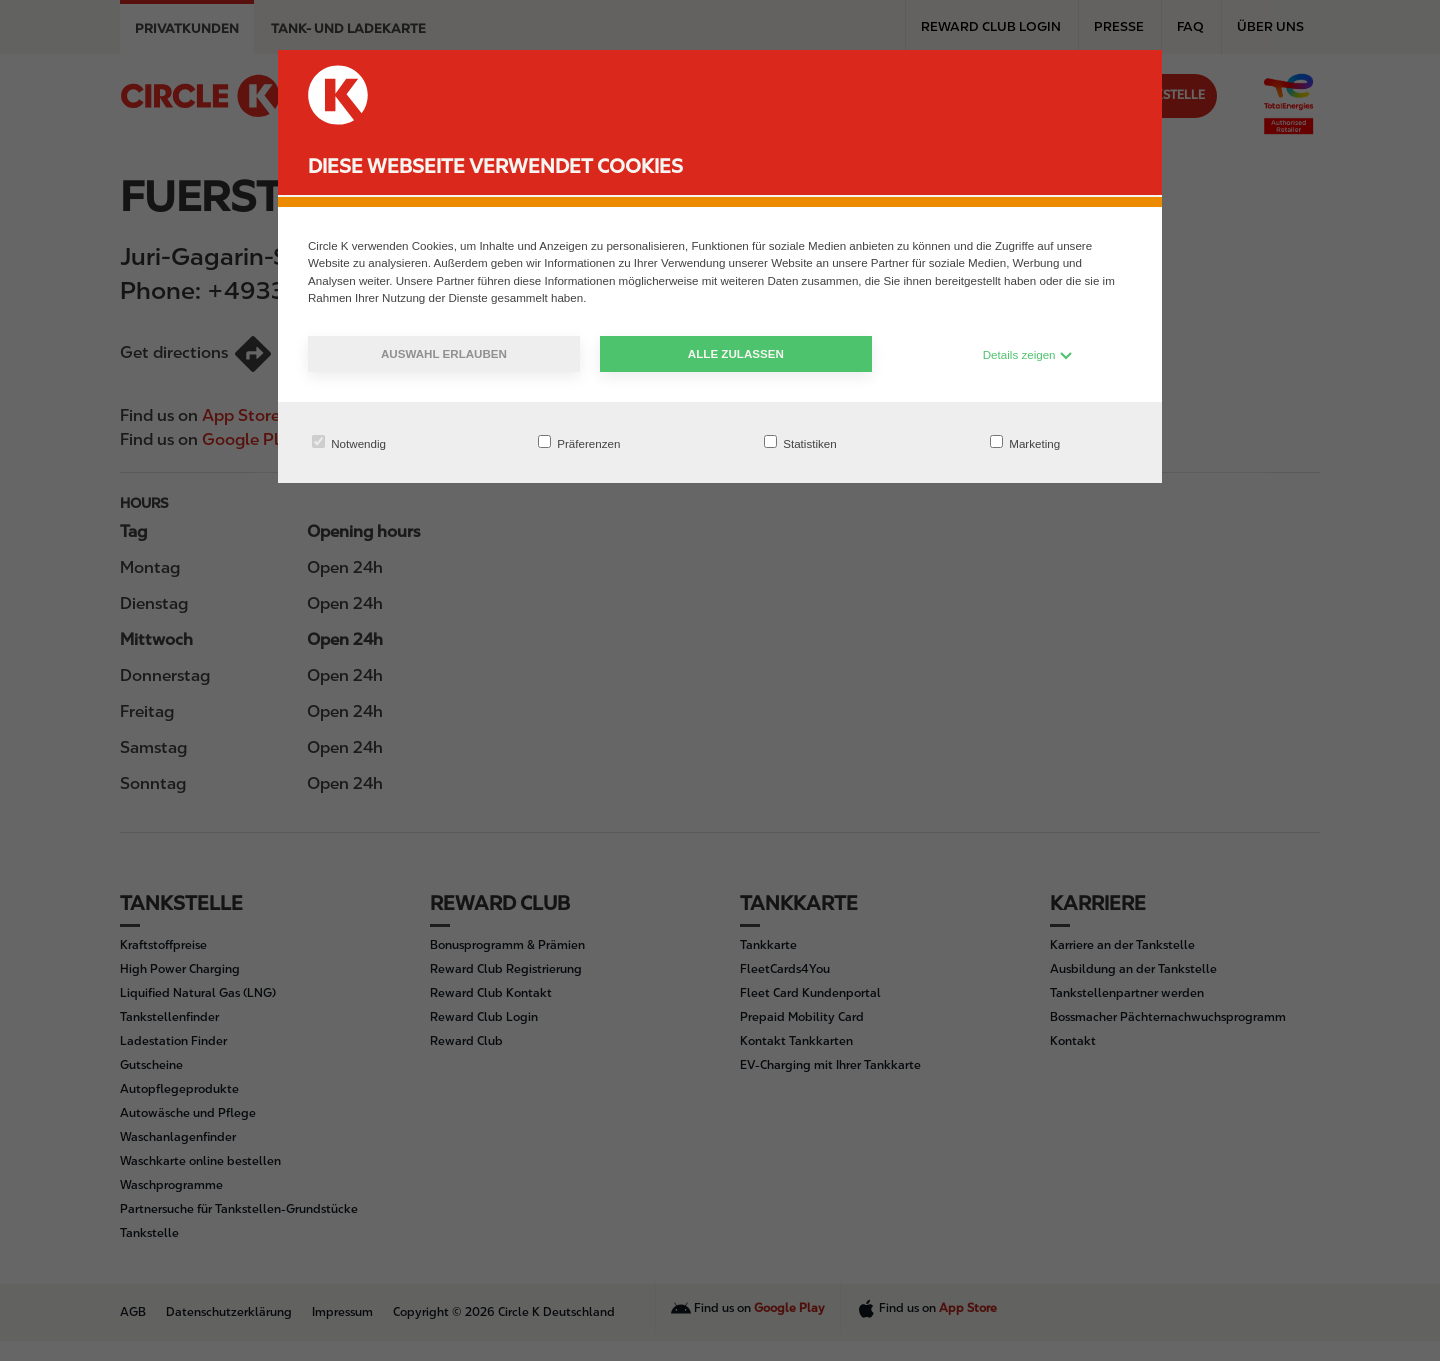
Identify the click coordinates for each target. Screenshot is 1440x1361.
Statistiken (800, 442)
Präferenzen (579, 442)
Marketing (1025, 442)
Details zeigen (1028, 354)
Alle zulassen (736, 353)
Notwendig (349, 442)
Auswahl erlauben (444, 353)
